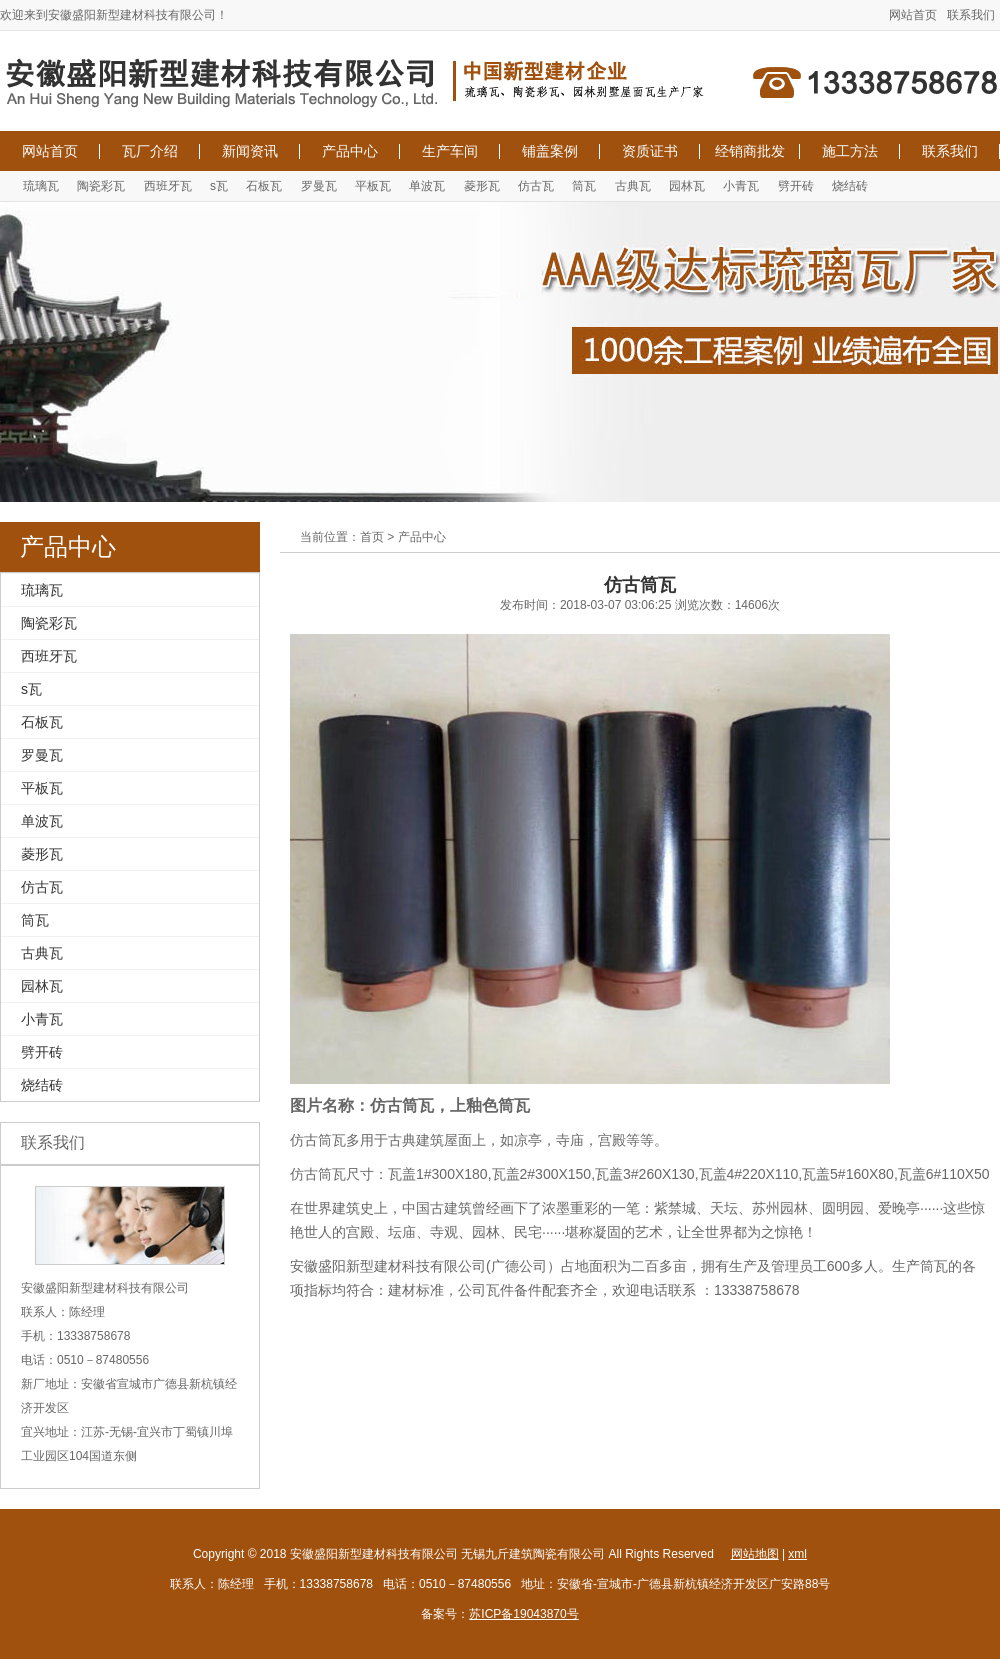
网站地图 (755, 1554)
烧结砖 (850, 186)
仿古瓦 (536, 186)
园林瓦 (687, 186)
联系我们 (971, 15)
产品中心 (350, 151)
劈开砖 (796, 186)
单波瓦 (427, 186)
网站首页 (913, 15)
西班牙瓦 (168, 186)
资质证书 (650, 151)
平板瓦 (373, 186)
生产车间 (450, 151)
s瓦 (219, 186)
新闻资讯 (250, 151)
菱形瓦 (482, 186)
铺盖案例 (550, 151)
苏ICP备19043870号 (523, 1614)
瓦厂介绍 (150, 151)
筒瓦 (584, 186)
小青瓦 (741, 186)
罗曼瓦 (319, 186)
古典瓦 (633, 186)
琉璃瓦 (41, 186)
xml (797, 1554)
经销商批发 (750, 151)
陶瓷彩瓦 (101, 186)
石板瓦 (264, 186)
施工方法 (850, 151)
